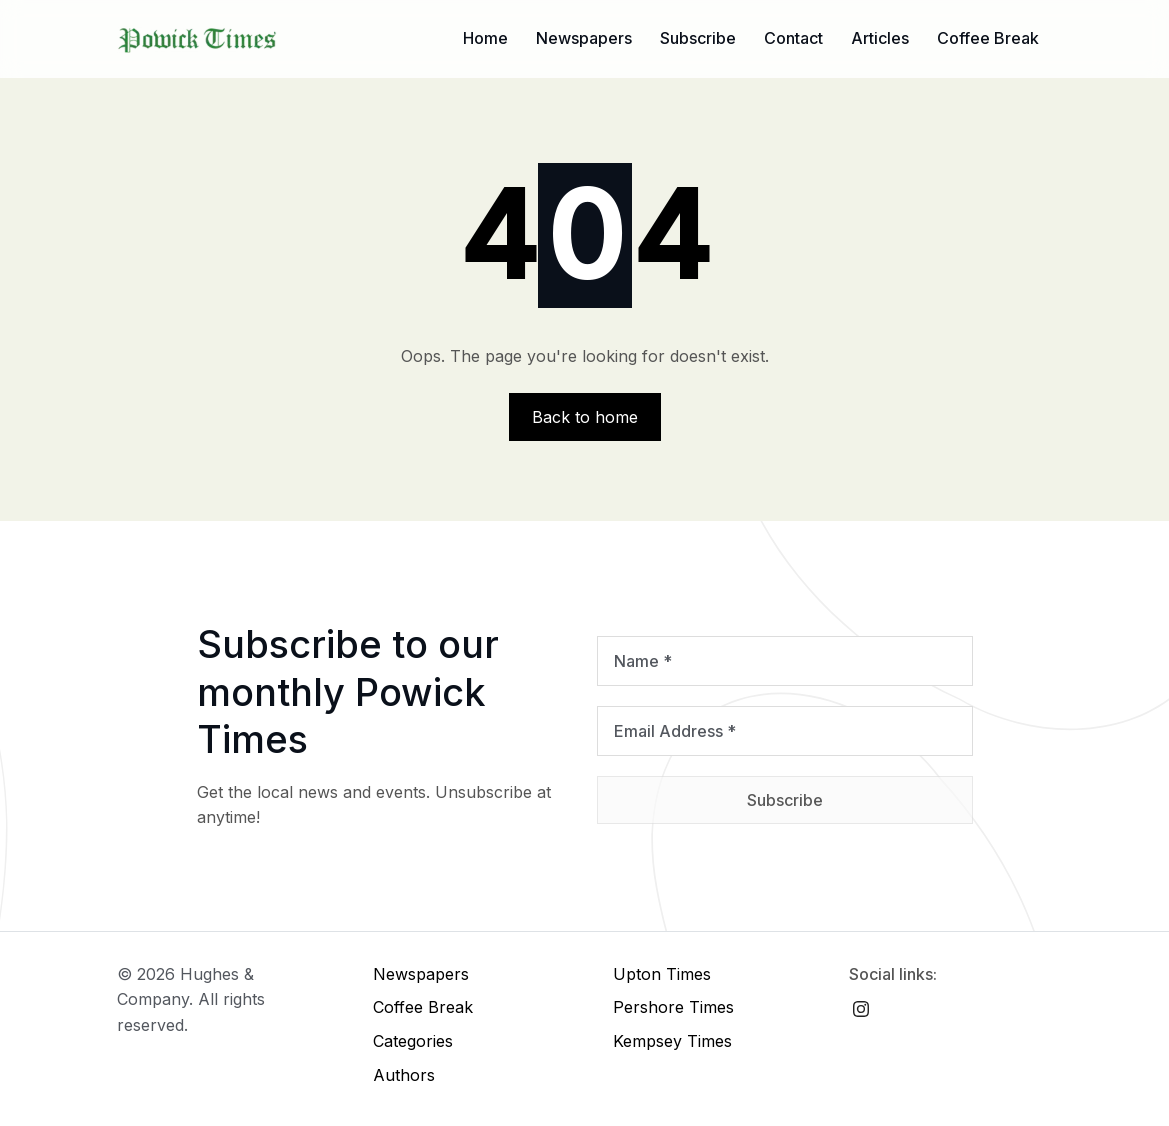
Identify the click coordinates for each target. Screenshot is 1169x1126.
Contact (793, 38)
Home (485, 38)
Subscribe (698, 38)
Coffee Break (988, 38)
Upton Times (662, 974)
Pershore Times (673, 1007)
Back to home (585, 417)
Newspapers (584, 38)
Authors (404, 1075)
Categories (413, 1041)
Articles (880, 38)
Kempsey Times (672, 1041)
